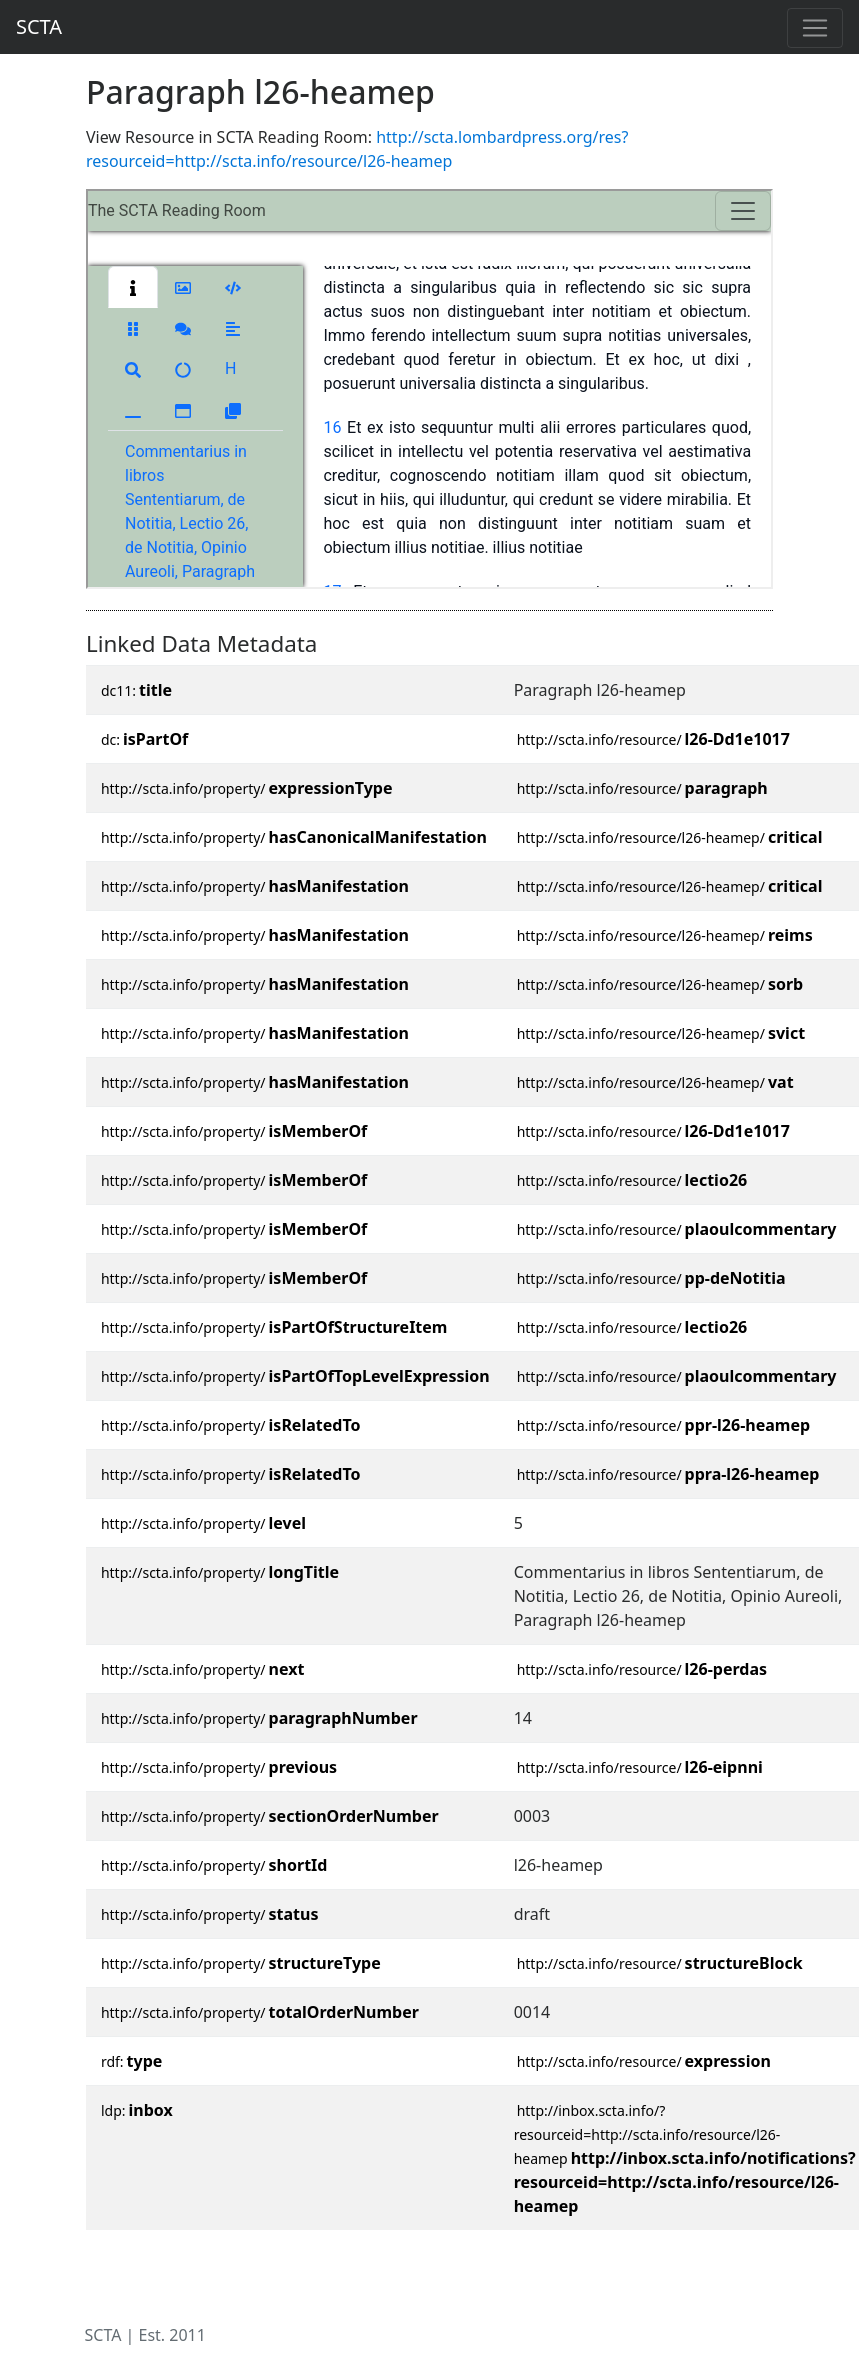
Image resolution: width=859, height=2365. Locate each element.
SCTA (39, 26)
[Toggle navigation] (815, 28)
